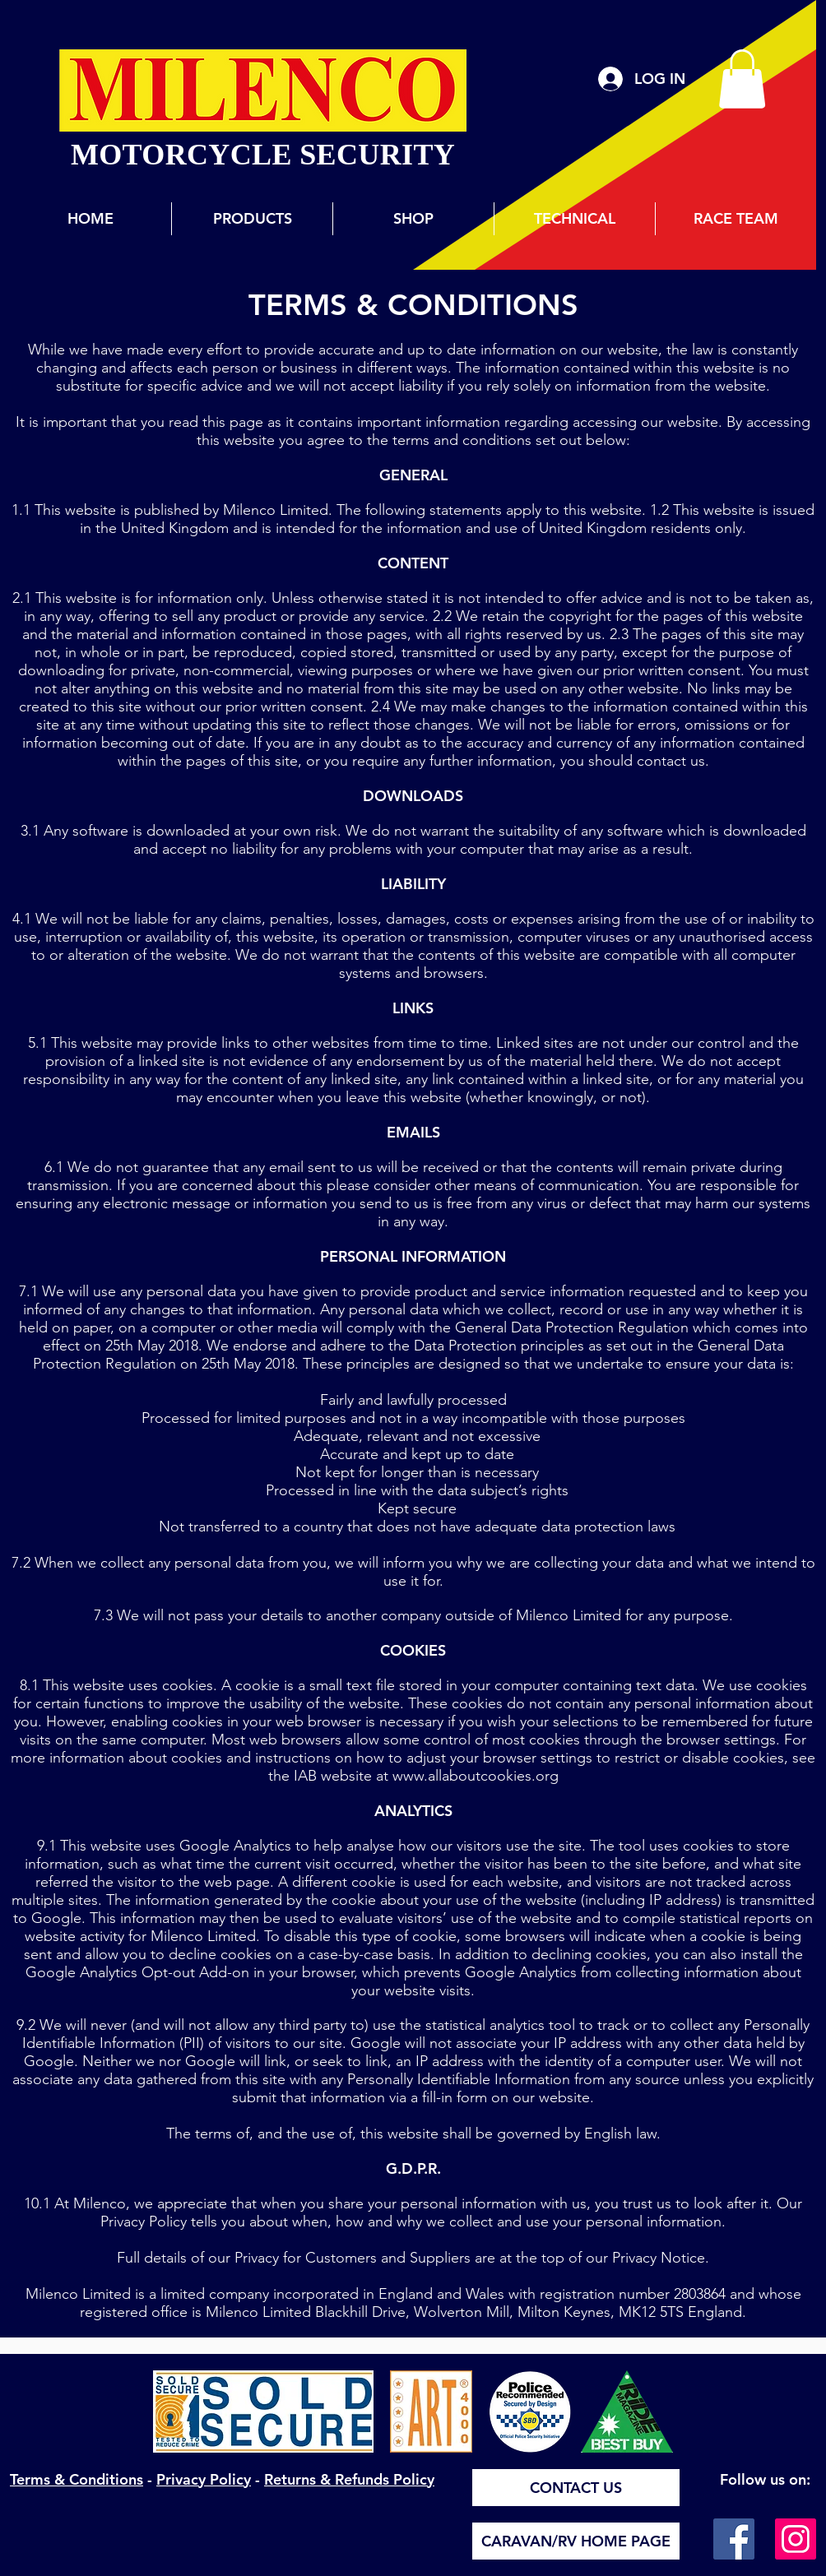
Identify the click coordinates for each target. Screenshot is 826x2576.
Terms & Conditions (76, 2479)
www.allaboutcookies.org (475, 1776)
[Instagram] (795, 2539)
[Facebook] (733, 2539)
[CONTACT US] (576, 2487)
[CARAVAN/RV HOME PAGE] (576, 2541)
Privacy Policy (203, 2479)
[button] (742, 79)
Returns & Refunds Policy (349, 2479)
